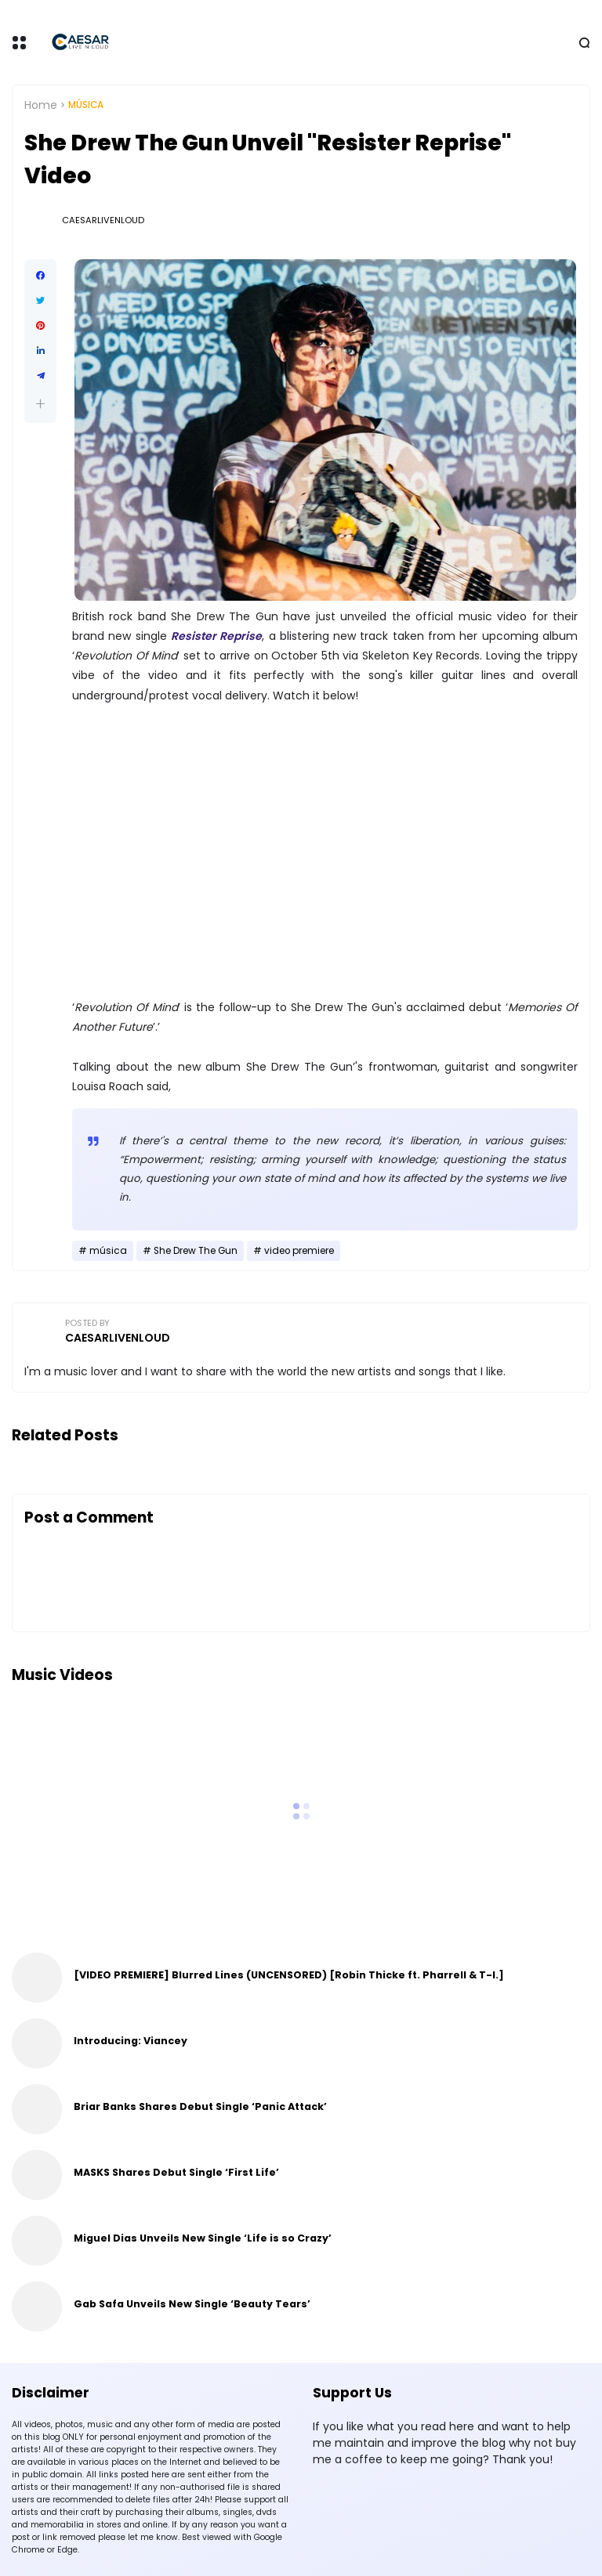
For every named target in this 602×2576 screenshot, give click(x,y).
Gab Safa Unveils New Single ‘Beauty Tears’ (192, 2303)
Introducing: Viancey (130, 2040)
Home (40, 105)
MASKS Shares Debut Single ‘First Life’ (176, 2172)
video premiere (299, 1251)
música (85, 105)
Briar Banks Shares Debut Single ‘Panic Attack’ (200, 2106)
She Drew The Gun (196, 1251)
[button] (40, 403)
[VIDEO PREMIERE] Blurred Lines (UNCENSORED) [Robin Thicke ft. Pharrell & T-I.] (289, 1975)
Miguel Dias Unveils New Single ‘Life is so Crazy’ (203, 2238)
